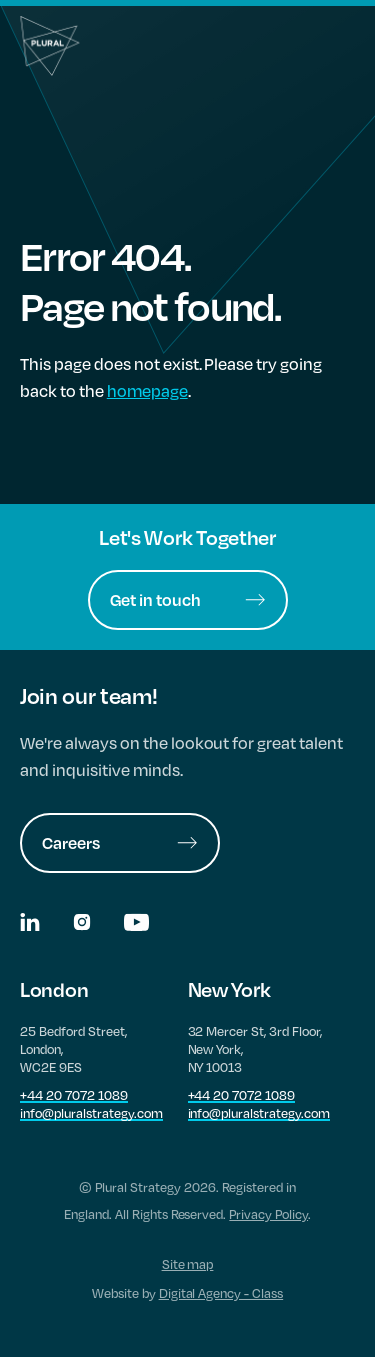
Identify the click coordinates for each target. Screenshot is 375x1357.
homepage (147, 390)
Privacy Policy (268, 1214)
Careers (120, 842)
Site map (188, 1264)
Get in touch (188, 599)
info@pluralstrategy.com (91, 1113)
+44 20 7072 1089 (74, 1095)
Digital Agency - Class (221, 1293)
